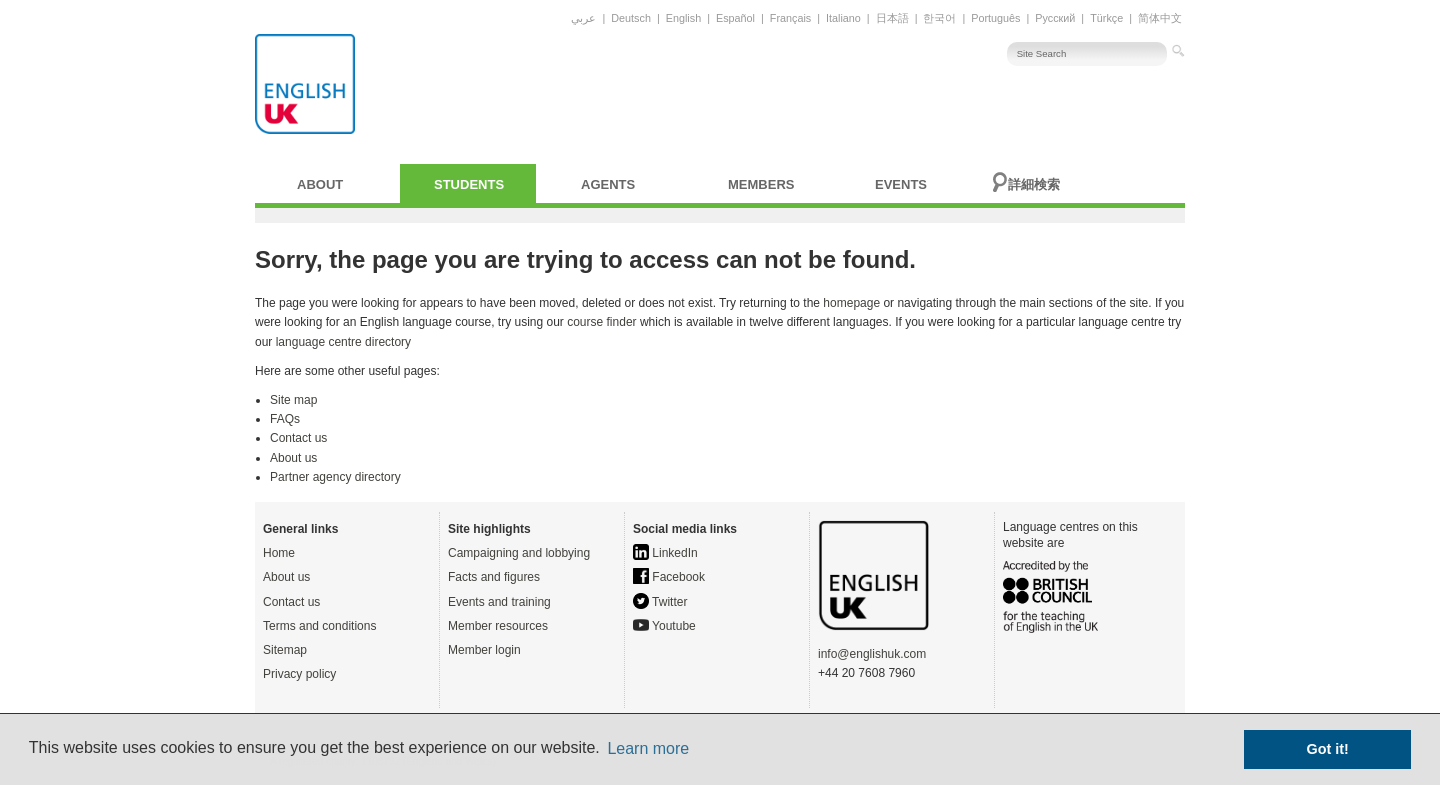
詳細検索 (1034, 184)
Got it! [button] (1328, 749)
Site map (293, 400)
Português (995, 18)
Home (279, 553)
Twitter (660, 602)
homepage (851, 303)
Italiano (843, 18)
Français (790, 18)
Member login (484, 650)
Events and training (499, 602)
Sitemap (285, 650)
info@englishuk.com (872, 654)
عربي (583, 18)
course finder (601, 322)
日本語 (892, 18)
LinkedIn (665, 553)
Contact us (298, 438)
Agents (608, 184)
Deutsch (631, 18)
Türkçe (1106, 18)
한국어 (939, 18)
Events (901, 184)
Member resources (498, 626)
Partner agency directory (335, 477)
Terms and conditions (319, 626)
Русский (1055, 18)
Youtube (664, 626)
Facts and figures (494, 577)
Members (761, 184)
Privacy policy (299, 674)
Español (735, 18)
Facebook (669, 577)
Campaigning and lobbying (519, 553)
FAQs (285, 419)
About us (293, 458)
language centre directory (343, 342)
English (683, 18)
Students (469, 184)
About (320, 184)
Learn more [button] (648, 748)
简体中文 (1160, 18)
